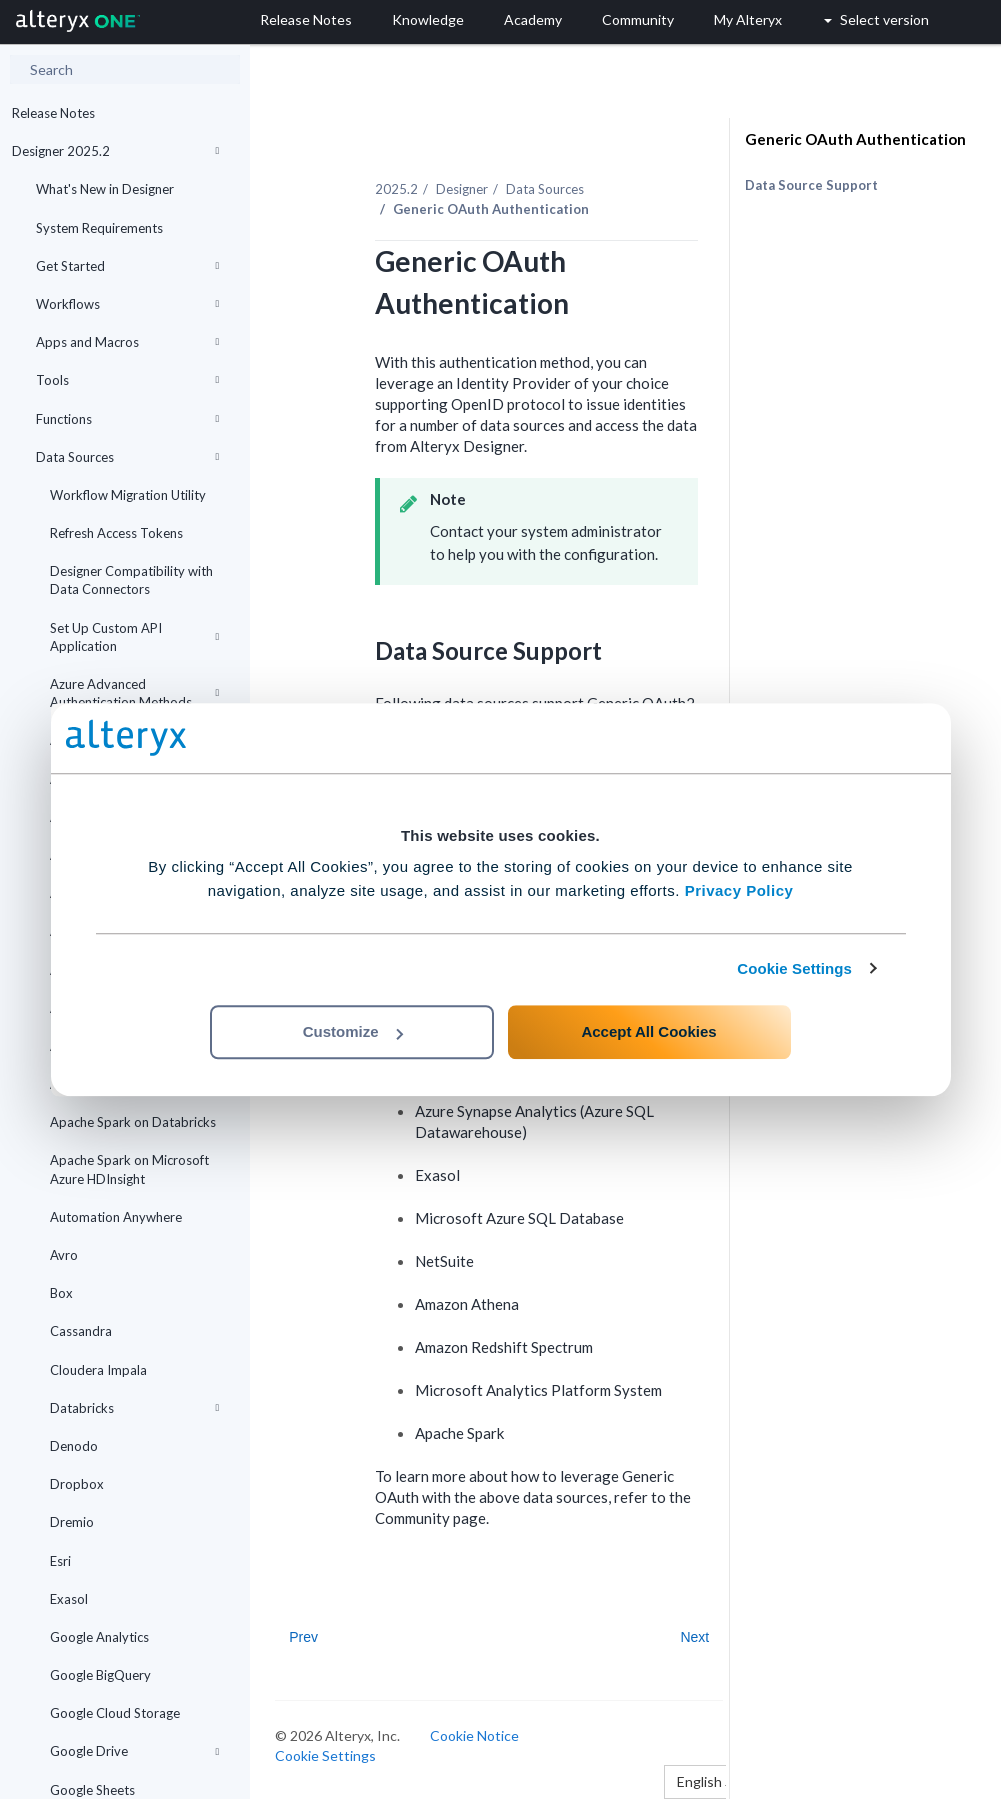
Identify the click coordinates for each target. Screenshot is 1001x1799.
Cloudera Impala (98, 1370)
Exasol (69, 1599)
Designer (462, 189)
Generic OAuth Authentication (855, 139)
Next (694, 1637)
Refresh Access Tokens (116, 533)
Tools (127, 380)
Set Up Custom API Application (134, 637)
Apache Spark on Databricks (133, 1122)
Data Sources (127, 457)
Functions (127, 419)
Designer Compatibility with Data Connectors (131, 580)
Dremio (72, 1522)
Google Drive (134, 1751)
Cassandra (81, 1331)
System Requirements (99, 228)
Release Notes (53, 113)
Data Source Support (811, 185)
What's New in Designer (105, 189)
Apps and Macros (127, 342)
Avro (64, 1255)
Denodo (74, 1446)
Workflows (127, 304)
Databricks (134, 1408)
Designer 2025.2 (115, 151)
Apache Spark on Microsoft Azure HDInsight (129, 1169)
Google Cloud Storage (115, 1713)
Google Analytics (99, 1637)
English (705, 1781)
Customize (353, 1031)
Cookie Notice (474, 1735)
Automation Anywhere (116, 1217)
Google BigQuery (100, 1675)
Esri (60, 1561)
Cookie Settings (794, 968)
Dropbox (77, 1484)
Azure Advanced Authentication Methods (134, 693)
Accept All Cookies (648, 1031)
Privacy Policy (739, 890)
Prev (303, 1637)
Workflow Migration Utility (128, 495)
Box (61, 1293)
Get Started (127, 266)
